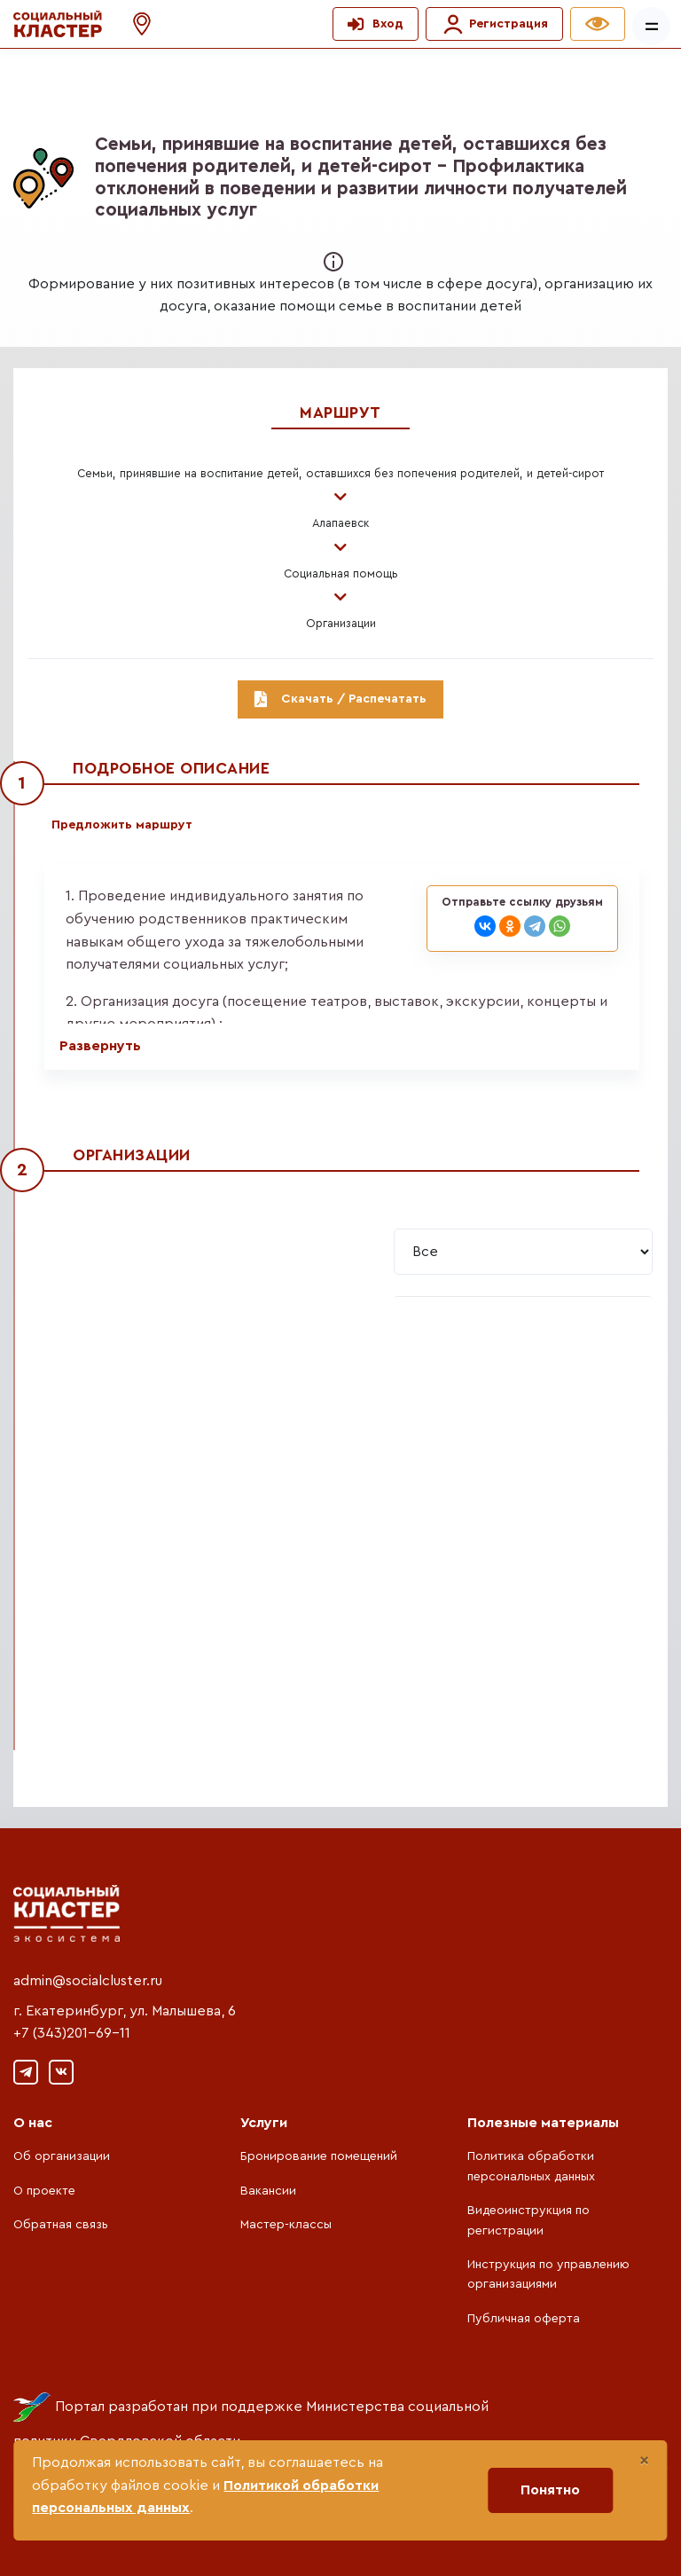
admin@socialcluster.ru (87, 1981)
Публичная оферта (523, 2319)
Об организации (61, 2156)
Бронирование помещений (318, 2156)
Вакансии (268, 2191)
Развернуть (100, 1046)
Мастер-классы (286, 2225)
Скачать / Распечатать (340, 699)
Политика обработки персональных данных (531, 2166)
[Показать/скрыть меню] (651, 26)
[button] (133, 24)
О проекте (44, 2191)
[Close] (644, 2460)
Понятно (550, 2490)
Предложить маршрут (121, 825)
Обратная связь (60, 2225)
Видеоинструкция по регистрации (528, 2220)
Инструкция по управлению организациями (548, 2274)
